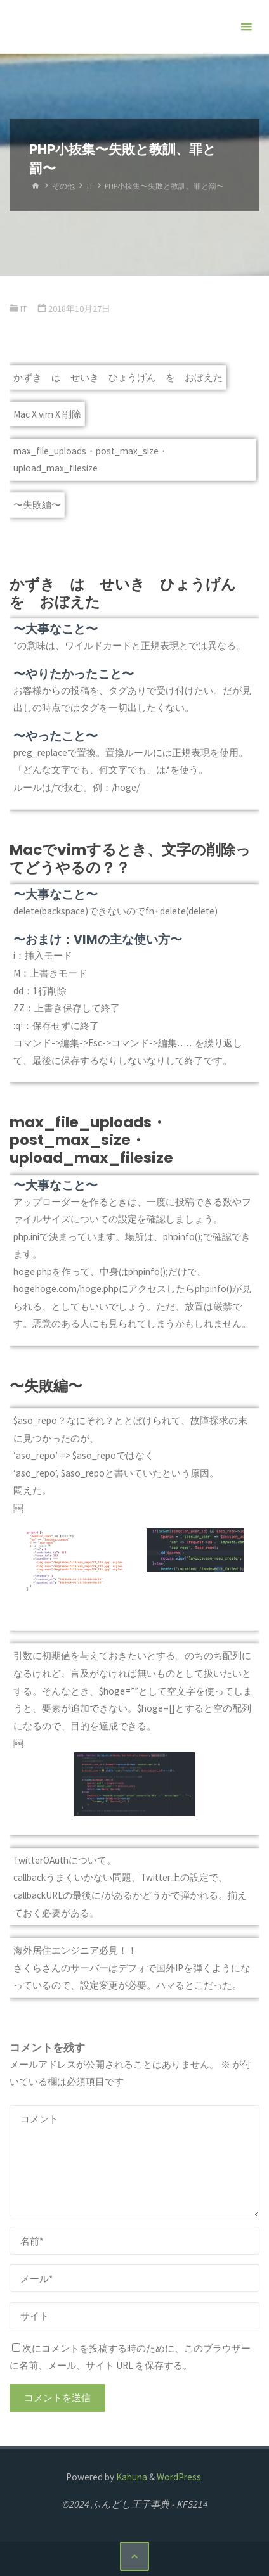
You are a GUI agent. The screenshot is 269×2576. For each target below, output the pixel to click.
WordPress (179, 2477)
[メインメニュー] (246, 27)
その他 (63, 186)
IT (90, 186)
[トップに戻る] (134, 2556)
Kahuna (130, 2477)
